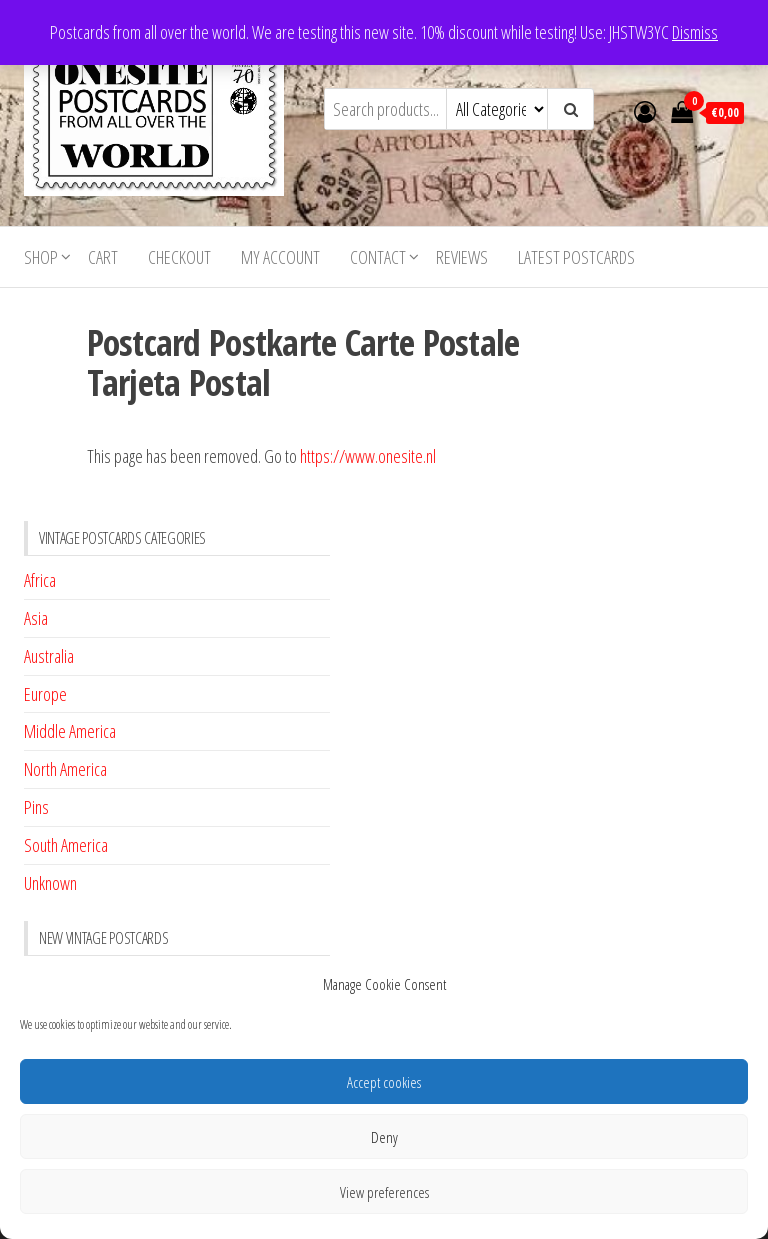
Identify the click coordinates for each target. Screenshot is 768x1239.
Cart (103, 257)
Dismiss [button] (695, 32)
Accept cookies (384, 1082)
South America (66, 845)
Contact (378, 257)
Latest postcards (576, 257)
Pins (36, 807)
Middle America (70, 731)
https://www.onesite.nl (368, 456)
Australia (49, 656)
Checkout (179, 257)
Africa (40, 580)
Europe (45, 694)
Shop (41, 257)
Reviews (462, 257)
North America (65, 769)
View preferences (384, 1192)
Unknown (50, 883)
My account (280, 257)
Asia (36, 618)
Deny (384, 1137)
